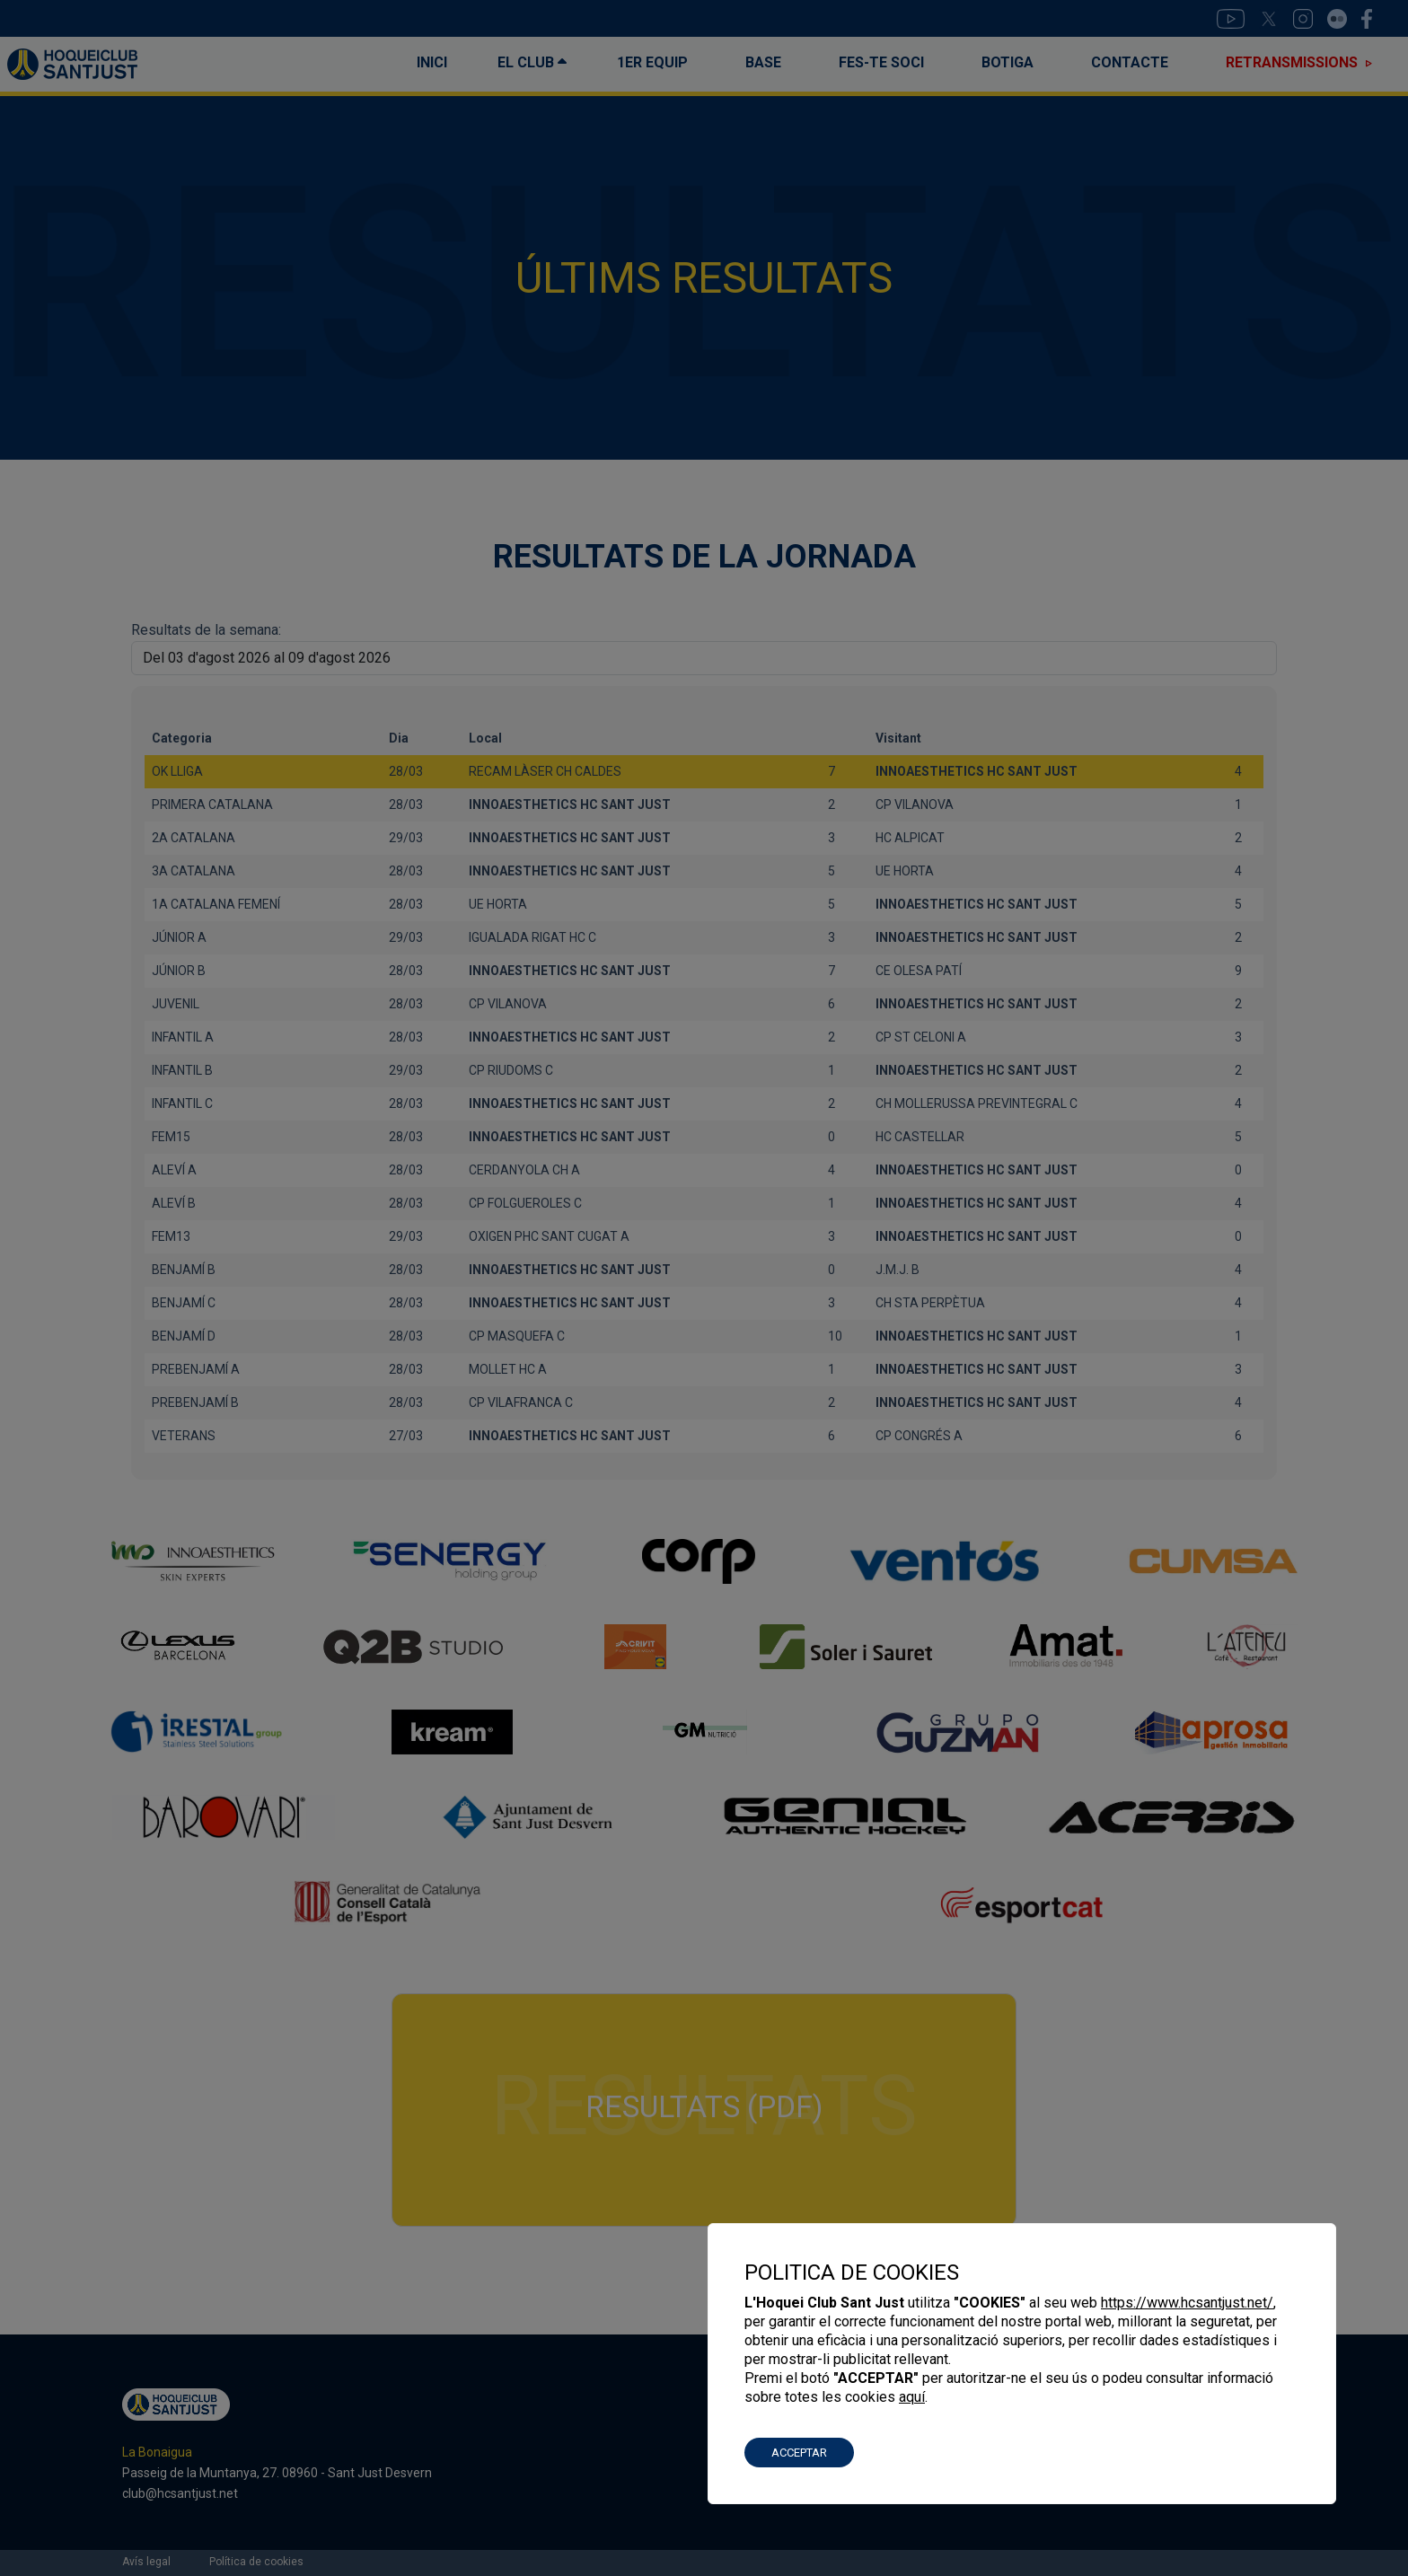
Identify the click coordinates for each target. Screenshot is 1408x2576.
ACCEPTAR (799, 2452)
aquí (912, 2396)
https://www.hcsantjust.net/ (1187, 2302)
